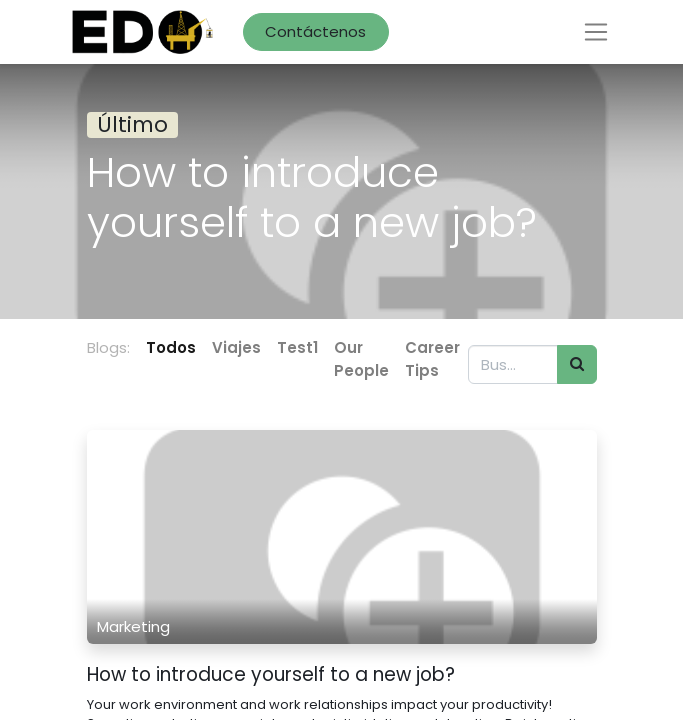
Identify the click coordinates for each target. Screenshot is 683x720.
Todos (171, 347)
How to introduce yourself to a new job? (271, 675)
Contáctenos (315, 31)
